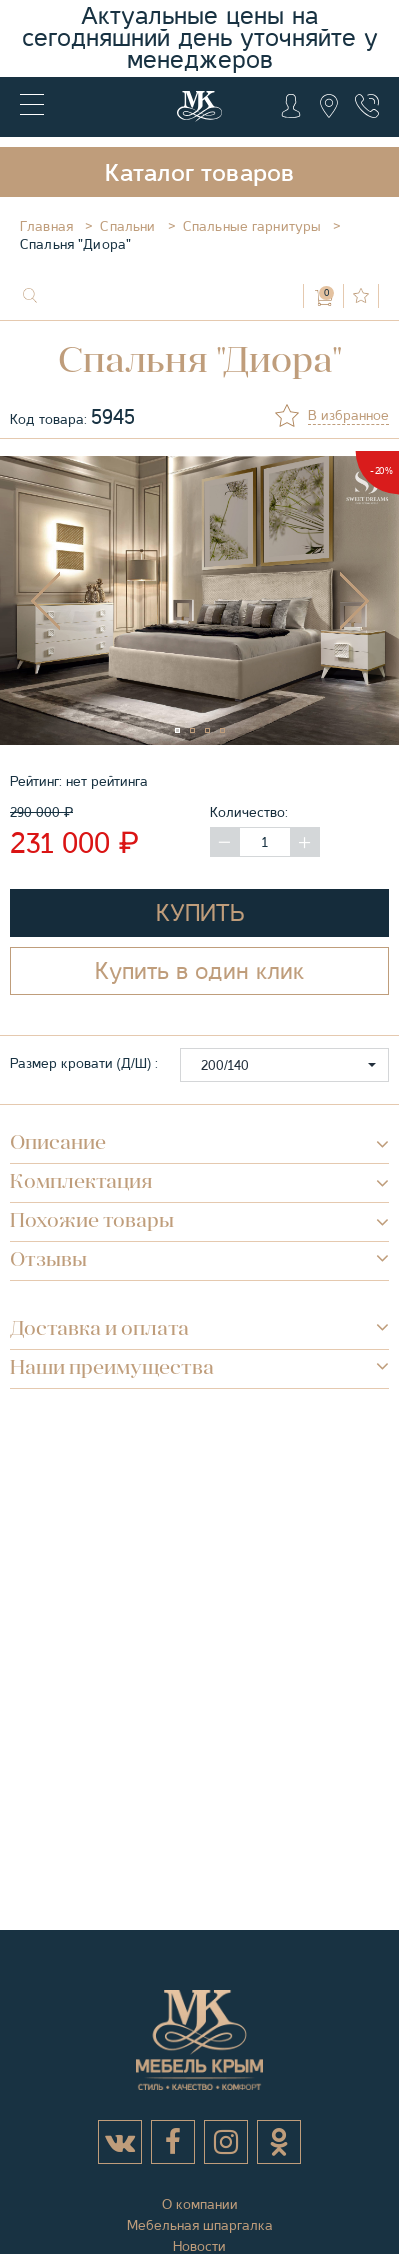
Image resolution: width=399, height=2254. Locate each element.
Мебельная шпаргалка (200, 2225)
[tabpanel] (199, 601)
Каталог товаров (200, 173)
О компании (200, 2204)
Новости (199, 2246)
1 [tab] (186, 739)
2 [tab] (201, 739)
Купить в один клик (199, 971)
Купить (200, 913)
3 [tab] (216, 739)
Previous (45, 601)
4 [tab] (231, 739)
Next (354, 601)
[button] (284, 1065)
